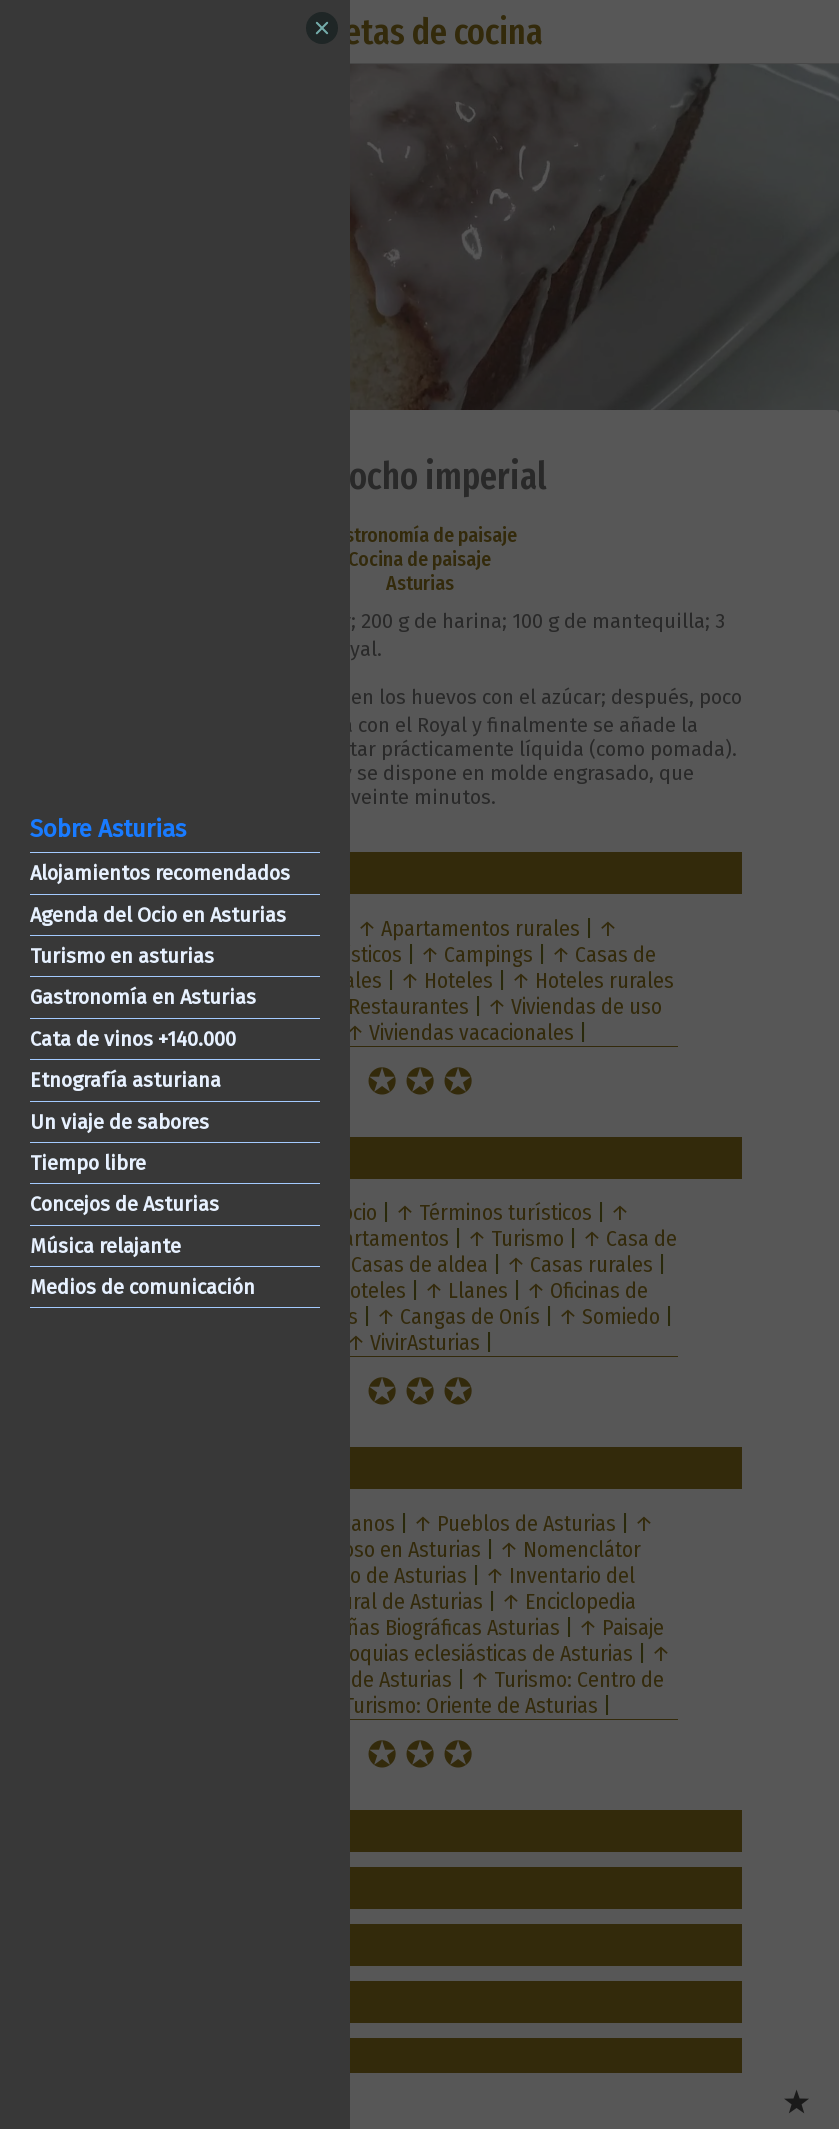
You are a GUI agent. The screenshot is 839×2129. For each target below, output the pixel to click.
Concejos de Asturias (124, 1204)
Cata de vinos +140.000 (133, 1039)
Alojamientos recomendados (160, 873)
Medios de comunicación (142, 1287)
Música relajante (105, 1246)
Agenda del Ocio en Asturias (158, 915)
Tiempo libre (88, 1163)
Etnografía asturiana (125, 1080)
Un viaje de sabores (119, 1122)
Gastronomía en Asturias (143, 997)
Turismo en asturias (122, 956)
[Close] (322, 28)
